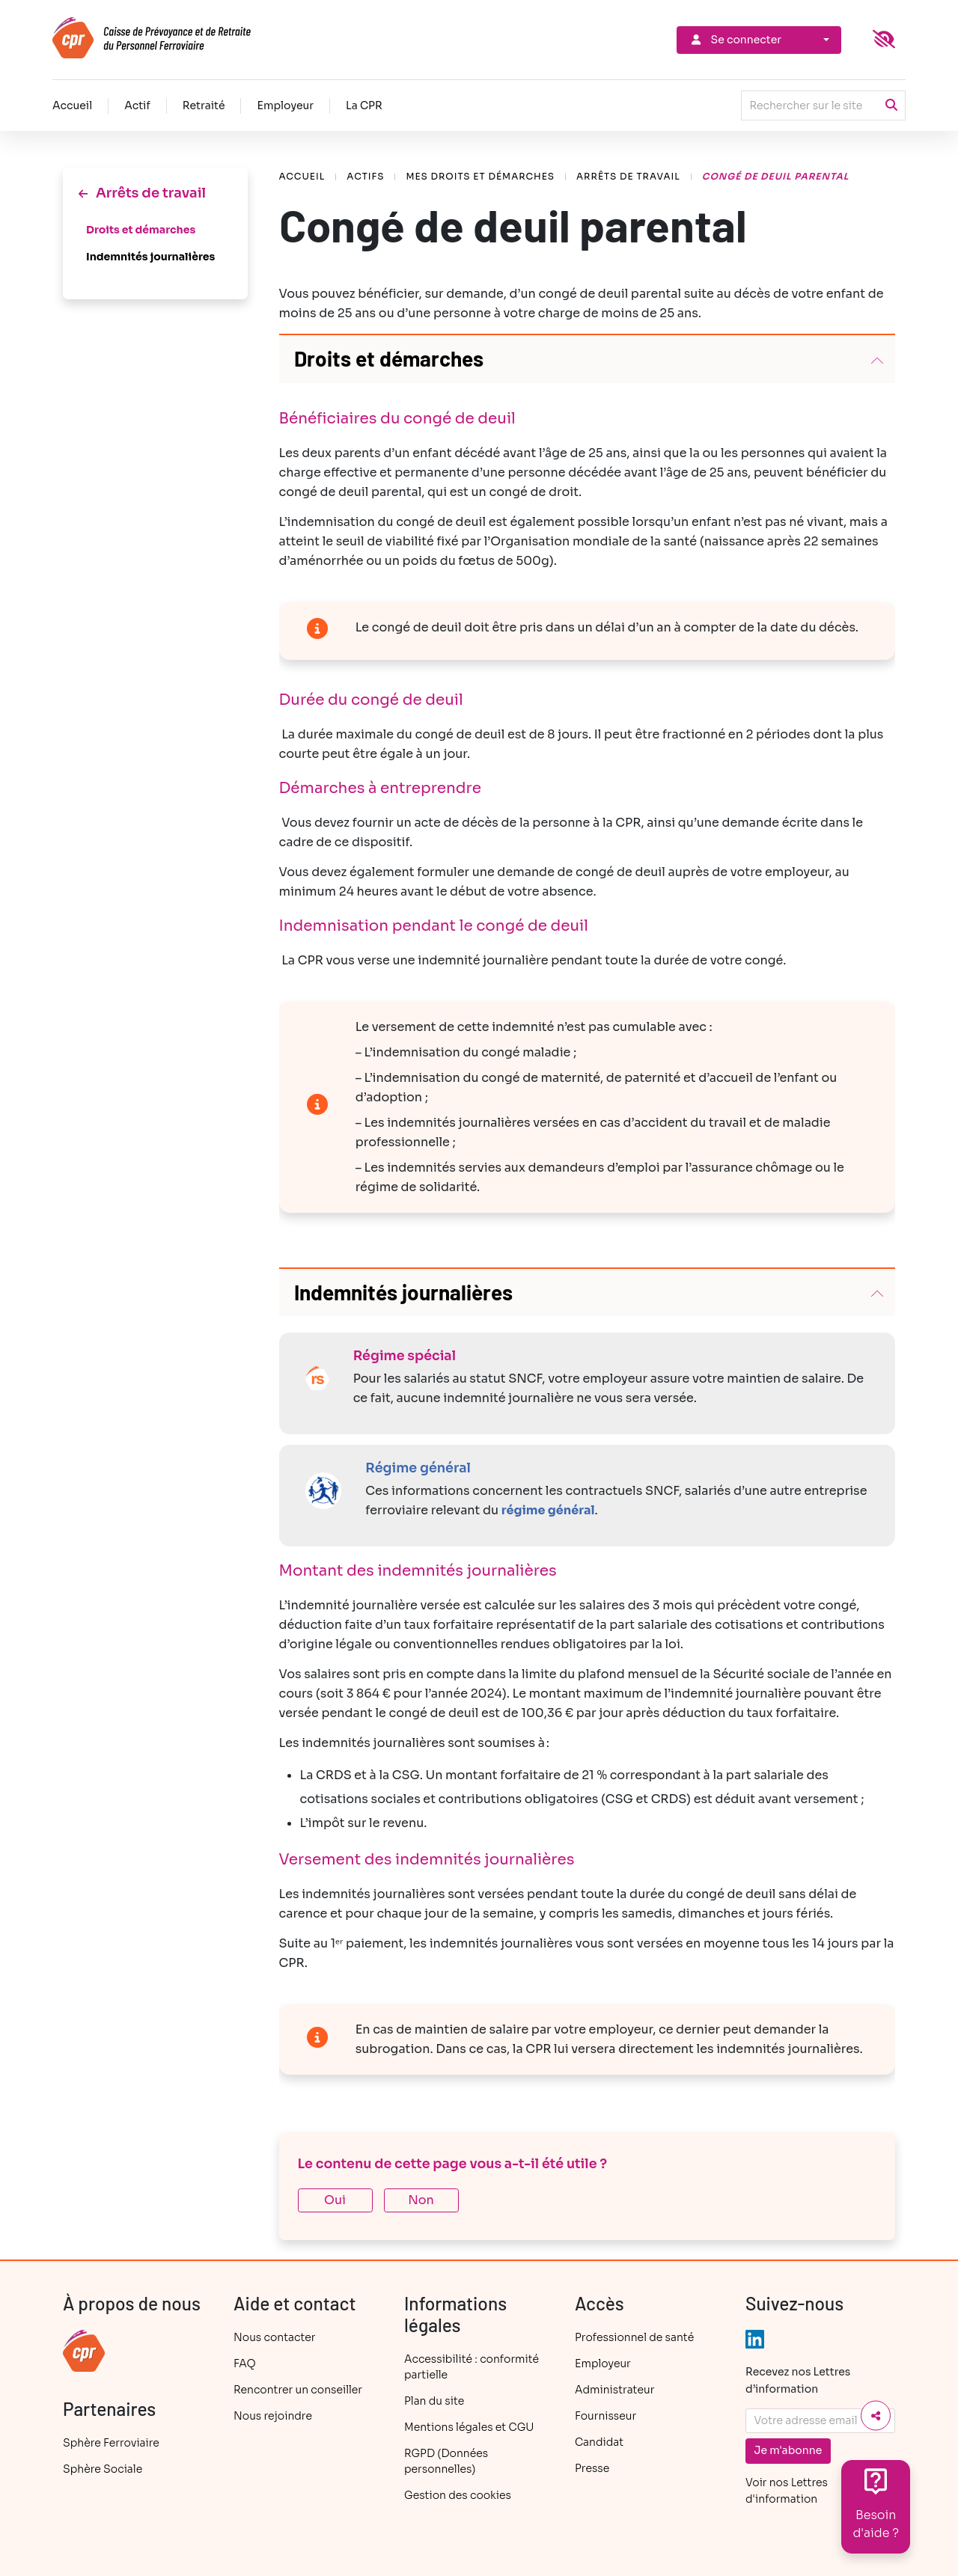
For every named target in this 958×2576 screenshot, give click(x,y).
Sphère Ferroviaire (111, 2443)
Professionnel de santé (634, 2337)
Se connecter (735, 39)
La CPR (364, 105)
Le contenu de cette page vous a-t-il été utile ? (453, 2164)
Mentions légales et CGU (469, 2427)
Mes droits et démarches (480, 176)
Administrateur (614, 2389)
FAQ (245, 2363)
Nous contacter (274, 2337)
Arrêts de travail (628, 176)
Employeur (285, 105)
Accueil (72, 105)
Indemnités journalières (150, 256)
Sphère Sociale (102, 2469)
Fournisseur (605, 2416)
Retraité (204, 105)
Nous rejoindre (273, 2416)
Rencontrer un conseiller (298, 2389)
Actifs (365, 176)
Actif (137, 105)
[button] (587, 359)
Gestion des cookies (457, 2495)
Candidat (599, 2442)
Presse (592, 2468)
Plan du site (434, 2401)
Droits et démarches (140, 229)
